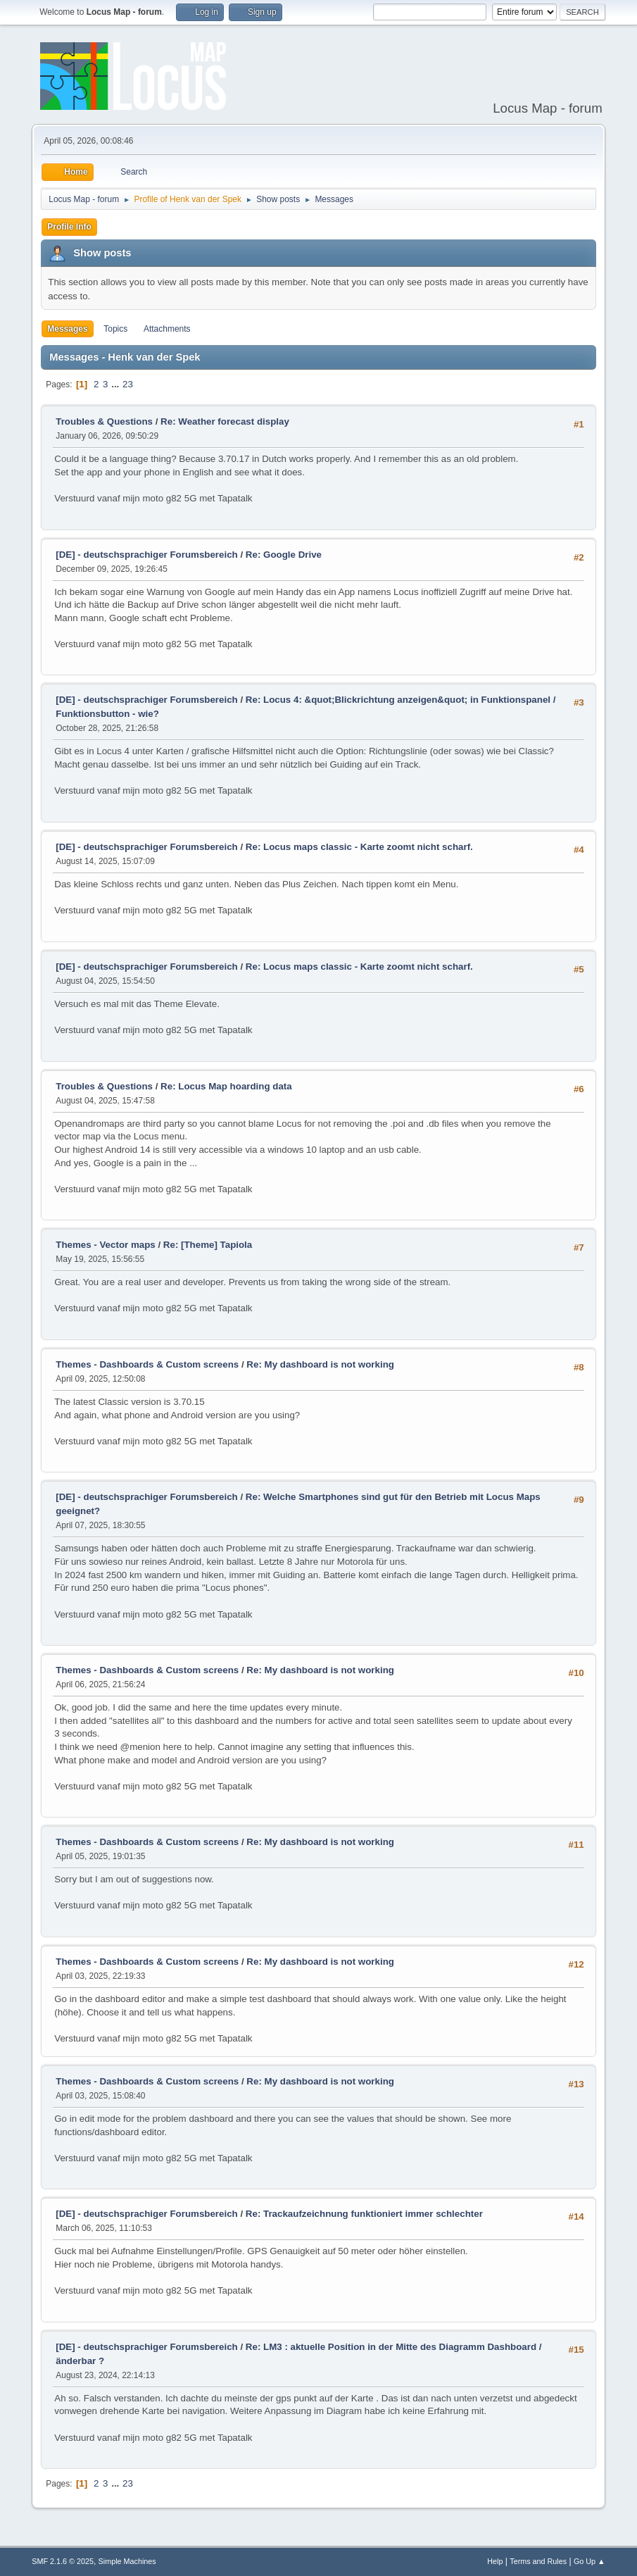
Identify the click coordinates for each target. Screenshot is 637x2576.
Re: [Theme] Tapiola (207, 1244)
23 (127, 384)
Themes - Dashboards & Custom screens (147, 1364)
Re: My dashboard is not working (320, 1364)
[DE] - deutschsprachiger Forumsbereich (146, 554)
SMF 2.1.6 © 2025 (63, 2561)
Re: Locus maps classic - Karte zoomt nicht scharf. (359, 847)
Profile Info (69, 227)
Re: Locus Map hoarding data (226, 1086)
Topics (115, 329)
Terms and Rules (538, 2561)
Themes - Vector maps (105, 1244)
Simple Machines (127, 2561)
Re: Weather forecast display (224, 421)
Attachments (167, 329)
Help (495, 2561)
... (116, 384)
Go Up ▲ (589, 2561)
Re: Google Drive (284, 554)
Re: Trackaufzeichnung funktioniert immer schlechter (364, 2213)
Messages (67, 329)
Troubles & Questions (104, 421)
